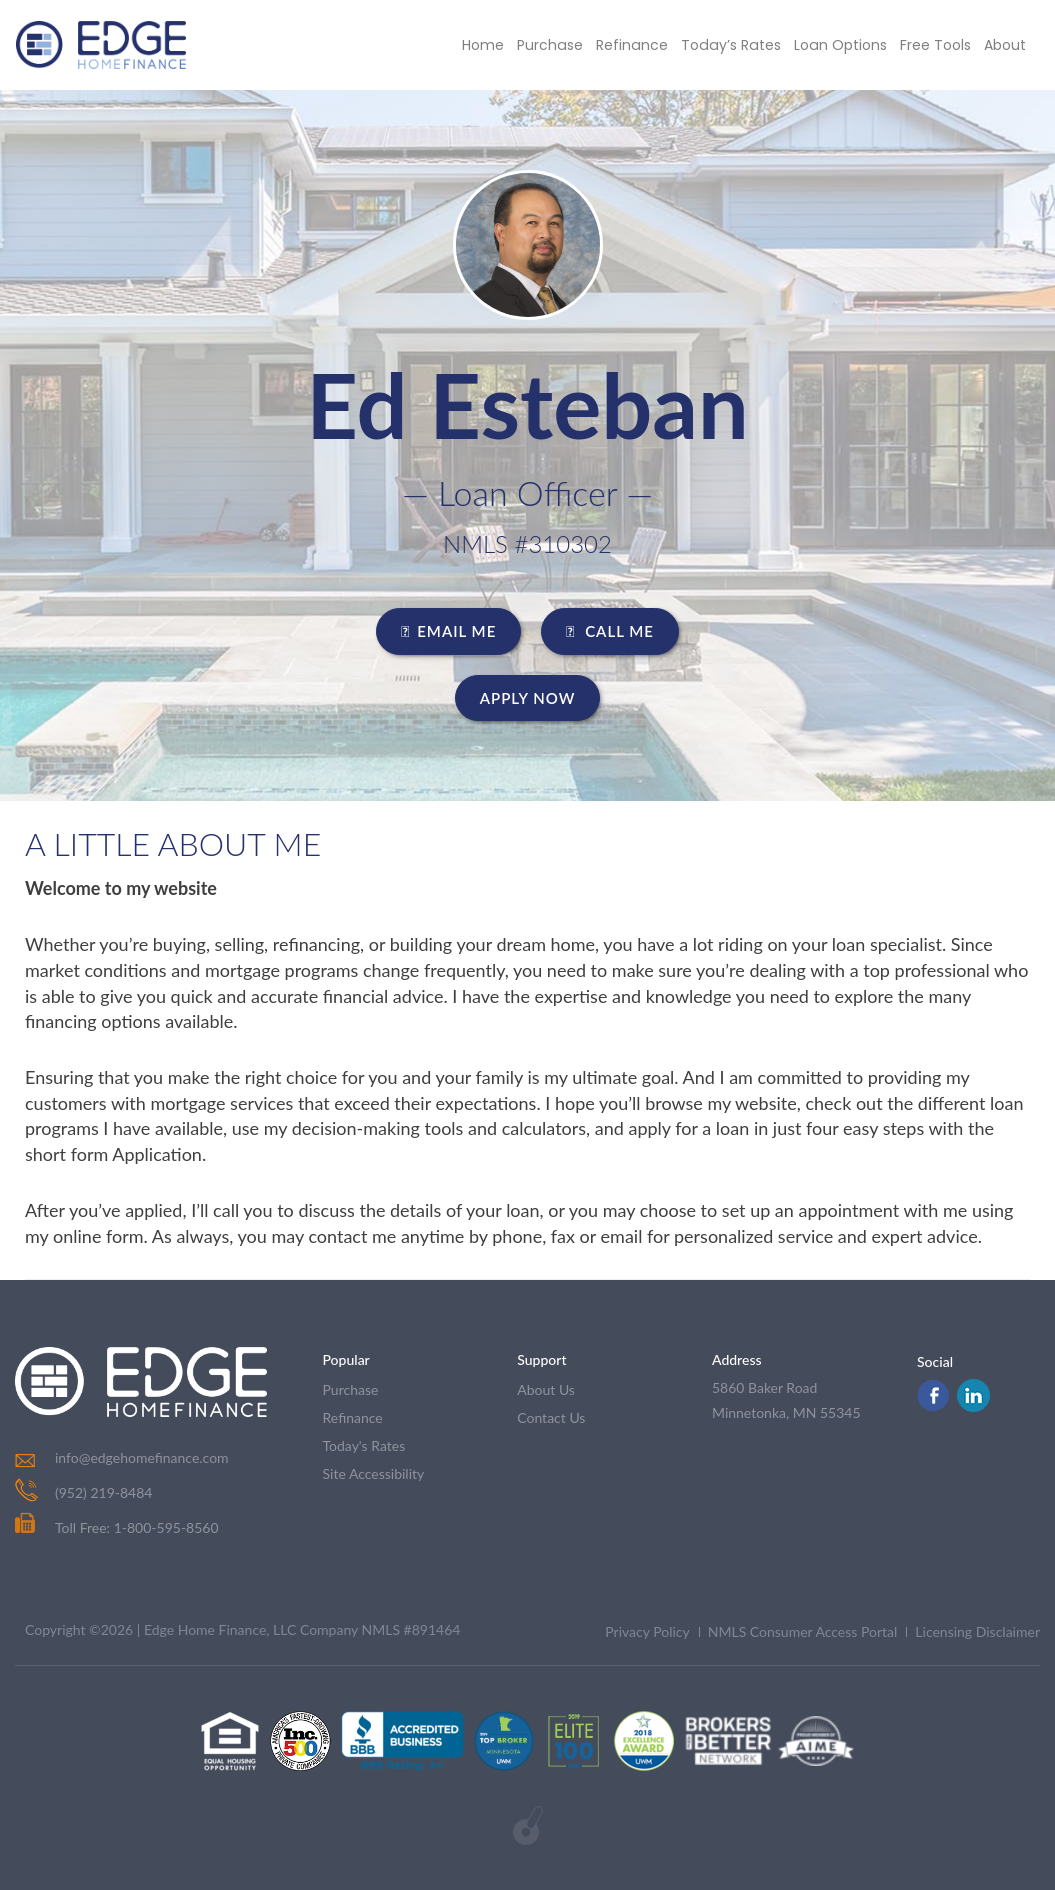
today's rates (364, 1445)
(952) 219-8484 (103, 1492)
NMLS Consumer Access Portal (803, 1631)
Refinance (636, 45)
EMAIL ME (448, 631)
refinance (353, 1417)
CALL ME (610, 631)
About (1005, 45)
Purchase (555, 45)
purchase (351, 1389)
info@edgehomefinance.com (142, 1457)
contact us (551, 1417)
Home (489, 45)
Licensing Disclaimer (977, 1631)
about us (546, 1389)
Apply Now (528, 698)
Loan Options (841, 45)
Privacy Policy (647, 1631)
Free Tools (935, 45)
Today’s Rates (733, 45)
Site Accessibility (374, 1473)
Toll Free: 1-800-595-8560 (117, 1527)
